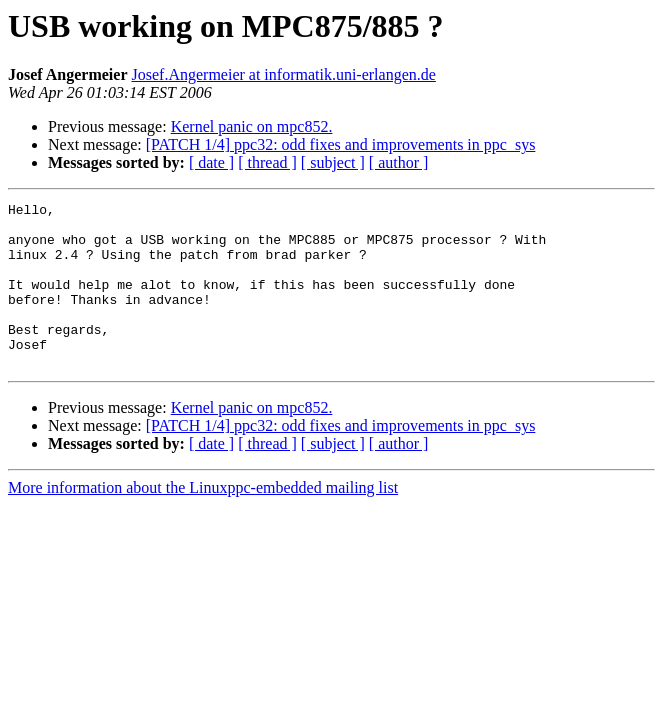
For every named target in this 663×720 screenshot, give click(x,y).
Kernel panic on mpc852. (252, 126)
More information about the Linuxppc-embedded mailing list (203, 520)
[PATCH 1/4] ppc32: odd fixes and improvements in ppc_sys (341, 144)
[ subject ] (333, 162)
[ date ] (211, 162)
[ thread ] (267, 162)
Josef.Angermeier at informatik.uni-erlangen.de (284, 74)
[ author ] (399, 162)
